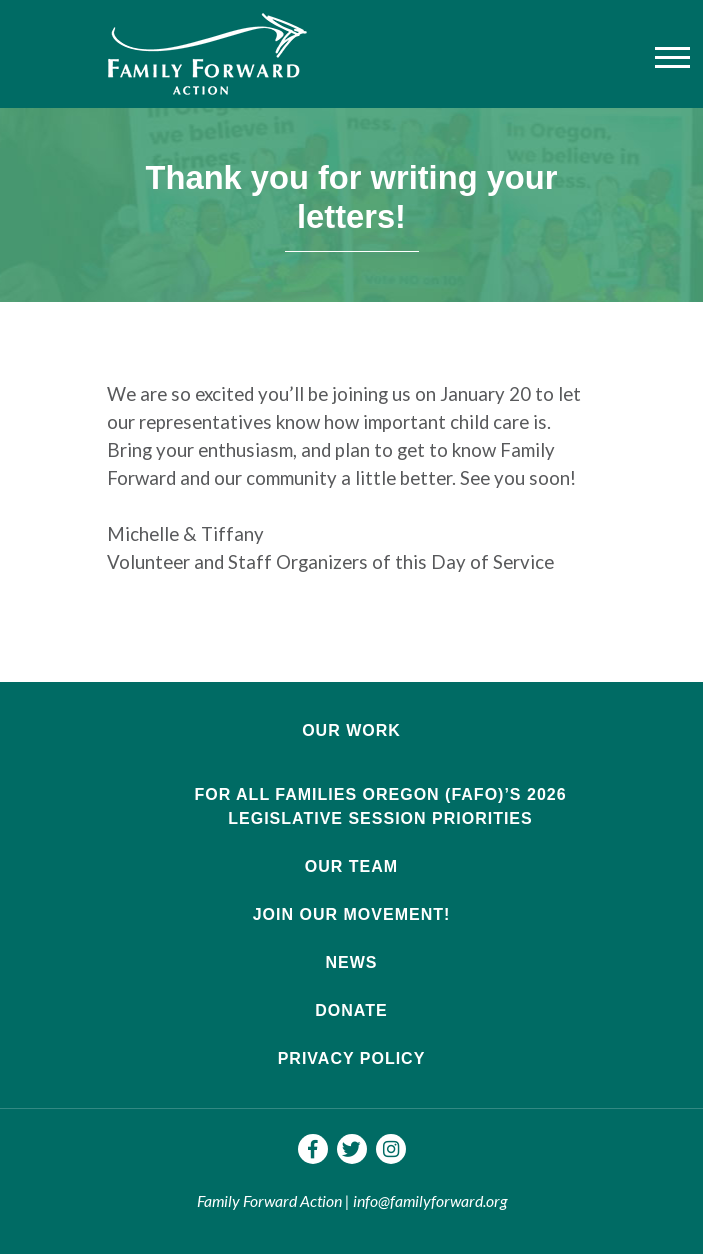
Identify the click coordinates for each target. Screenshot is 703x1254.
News (352, 962)
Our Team (351, 866)
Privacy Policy (352, 1058)
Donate (351, 1010)
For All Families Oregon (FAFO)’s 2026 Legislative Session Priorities (380, 806)
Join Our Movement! (352, 914)
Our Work (351, 730)
